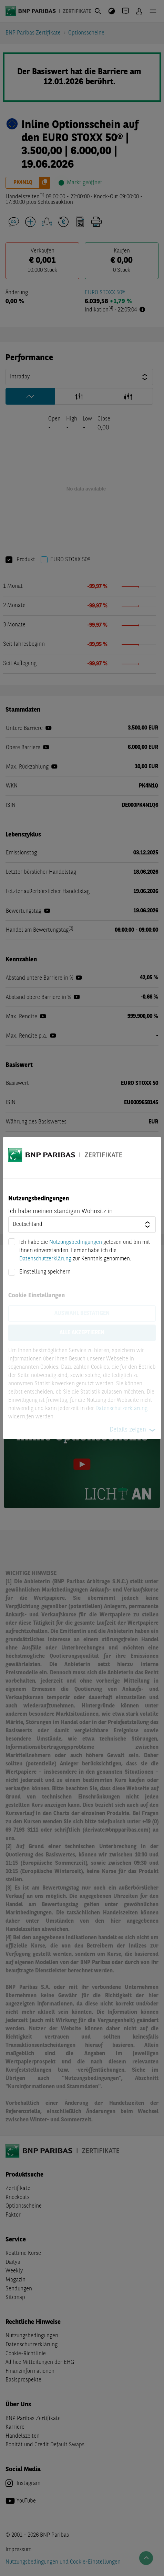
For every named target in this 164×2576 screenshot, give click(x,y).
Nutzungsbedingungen (75, 1242)
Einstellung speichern (45, 1272)
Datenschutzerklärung (45, 1259)
